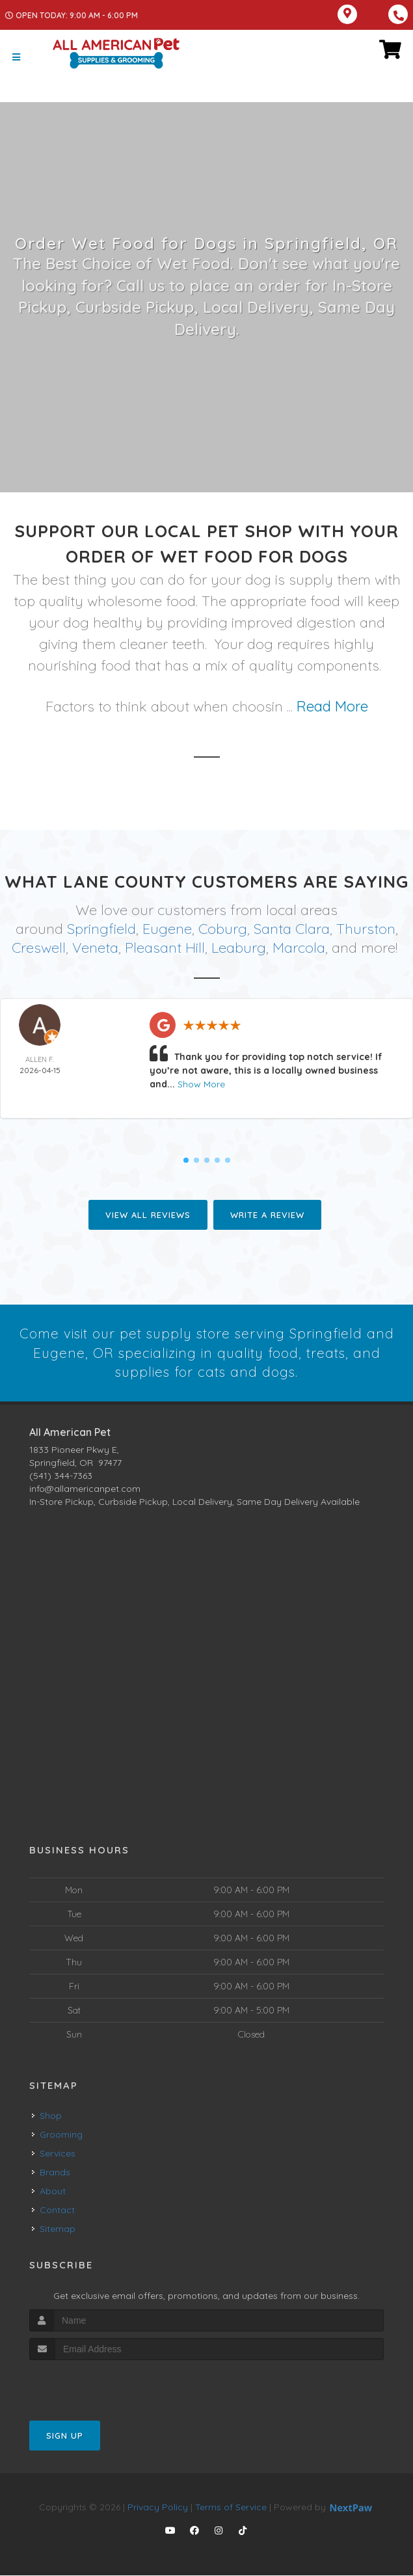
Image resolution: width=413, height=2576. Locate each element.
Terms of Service (231, 2508)
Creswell (39, 947)
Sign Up (64, 2436)
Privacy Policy (157, 2508)
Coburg (222, 929)
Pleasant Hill (165, 947)
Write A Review (267, 1213)
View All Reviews (148, 1213)
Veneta (95, 947)
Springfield (101, 929)
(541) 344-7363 (60, 1476)
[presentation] (98, 2385)
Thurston (365, 929)
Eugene (167, 929)
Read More (332, 706)
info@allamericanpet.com (84, 1489)
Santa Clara (292, 929)
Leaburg (238, 947)
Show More (201, 1083)
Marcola (299, 947)
